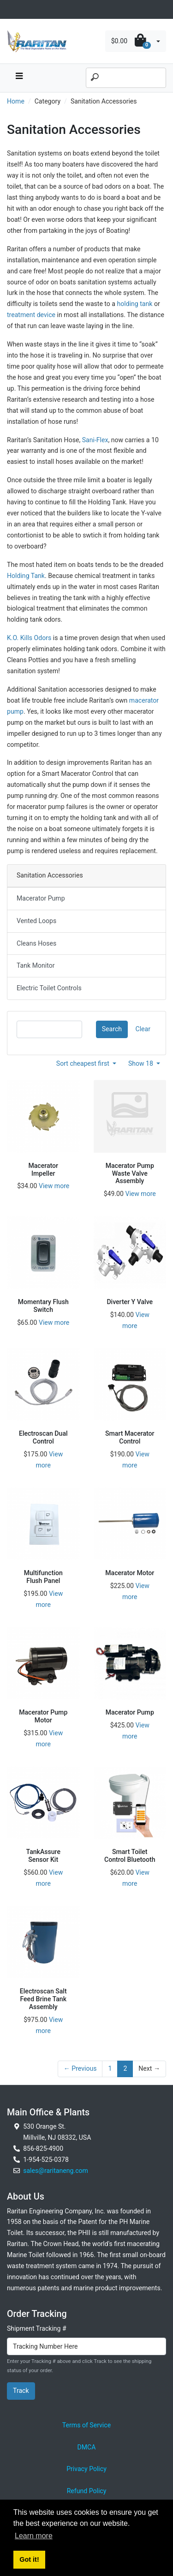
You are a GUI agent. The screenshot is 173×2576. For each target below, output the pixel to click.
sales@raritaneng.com (55, 2170)
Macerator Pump (41, 898)
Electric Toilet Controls (49, 988)
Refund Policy (87, 2491)
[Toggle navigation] (12, 9)
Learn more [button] (34, 2536)
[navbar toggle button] (19, 78)
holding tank (135, 303)
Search (112, 1029)
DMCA (87, 2447)
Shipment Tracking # (36, 2328)
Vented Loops (36, 920)
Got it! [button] (29, 2559)
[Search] (126, 78)
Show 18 (141, 1063)
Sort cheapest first (83, 1063)
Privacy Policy (86, 2468)
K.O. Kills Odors (29, 637)
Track (21, 2390)
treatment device (31, 314)
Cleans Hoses (36, 943)
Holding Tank (26, 575)
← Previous (80, 2068)
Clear (143, 1029)
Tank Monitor (35, 965)
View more (54, 1186)
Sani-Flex (95, 440)
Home (15, 101)
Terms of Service (86, 2425)
